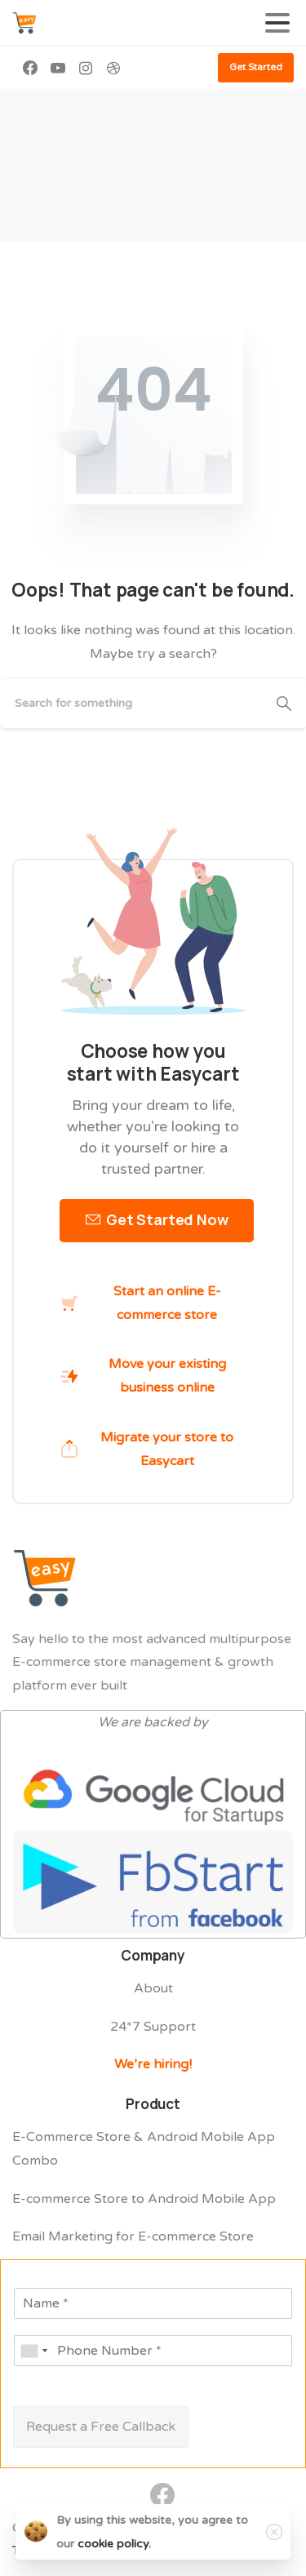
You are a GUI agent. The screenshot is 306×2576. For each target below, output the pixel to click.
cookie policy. (114, 2544)
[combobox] (33, 2350)
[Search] (131, 703)
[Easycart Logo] (45, 1578)
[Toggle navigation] (277, 23)
